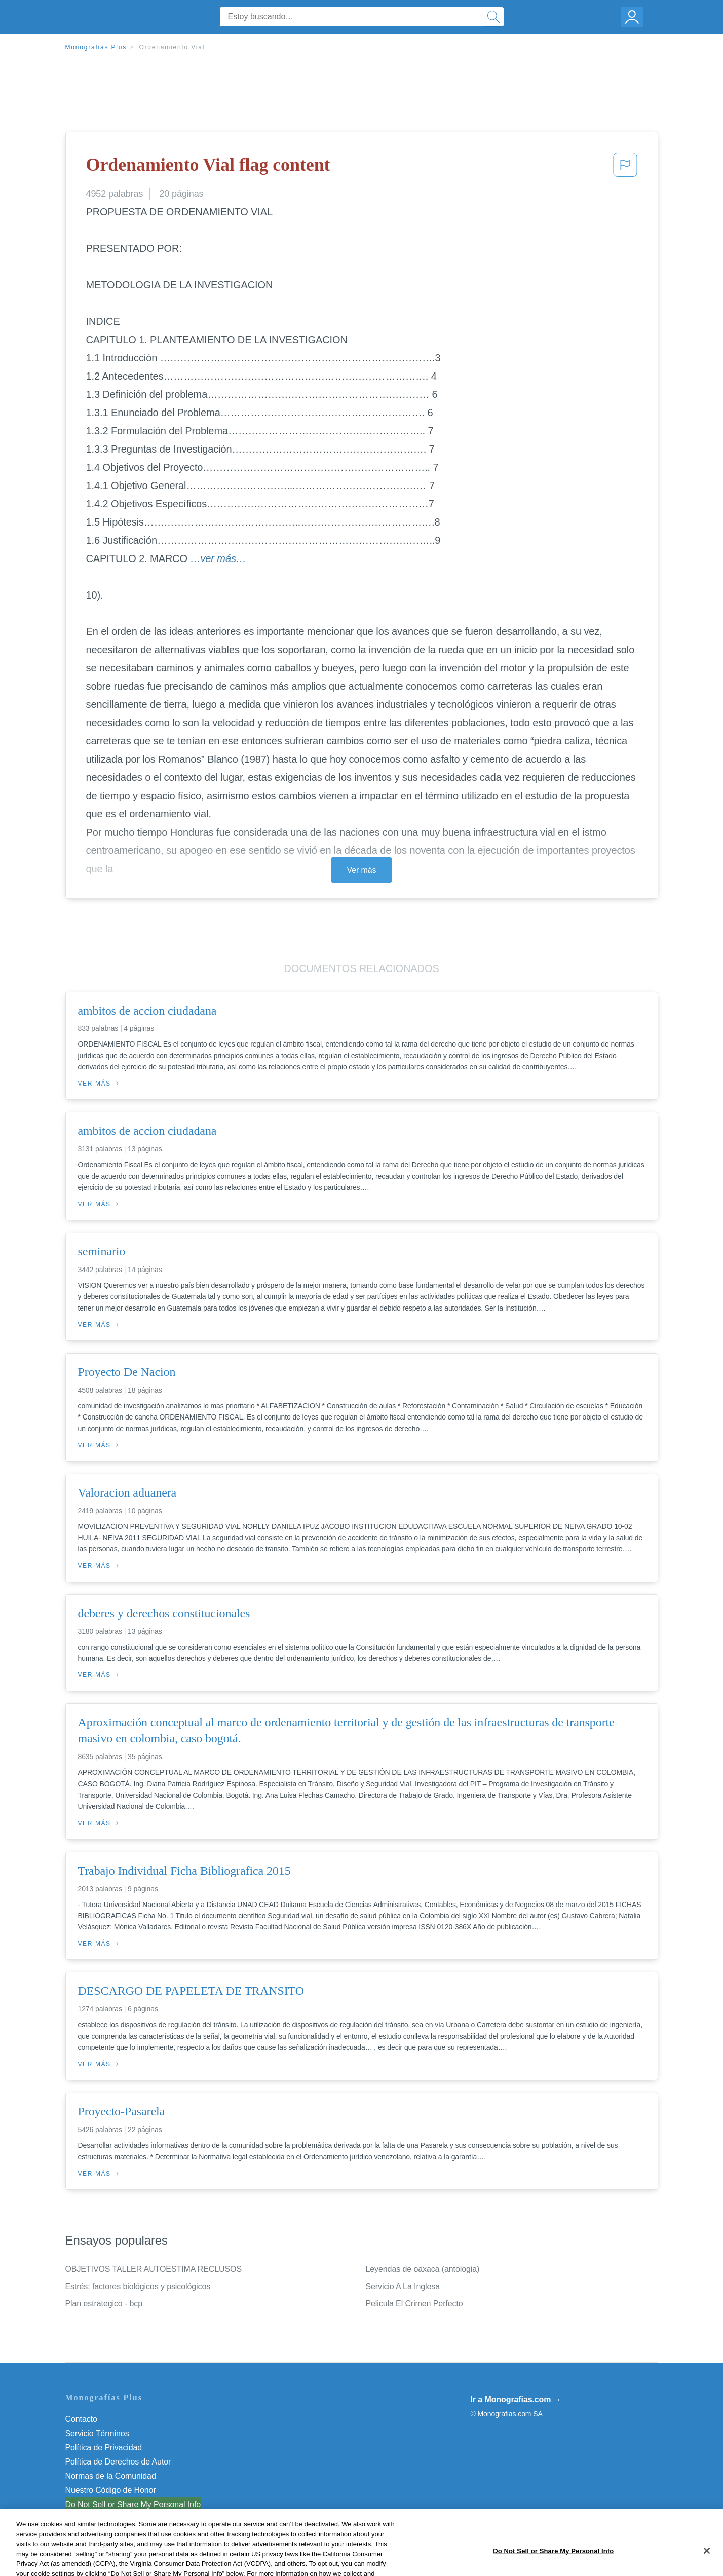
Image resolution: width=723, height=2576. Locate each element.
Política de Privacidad (103, 2447)
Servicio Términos (97, 2433)
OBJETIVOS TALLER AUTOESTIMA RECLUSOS (153, 2269)
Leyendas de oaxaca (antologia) (423, 2269)
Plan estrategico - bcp (104, 2303)
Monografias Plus (96, 47)
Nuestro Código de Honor (110, 2490)
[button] (625, 168)
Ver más (361, 870)
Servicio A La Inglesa (403, 2286)
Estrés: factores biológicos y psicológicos (138, 2286)
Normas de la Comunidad (110, 2476)
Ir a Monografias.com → (516, 2399)
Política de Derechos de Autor (118, 2461)
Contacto (81, 2419)
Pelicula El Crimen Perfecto (414, 2303)
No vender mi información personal (127, 2504)
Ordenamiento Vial (172, 47)
